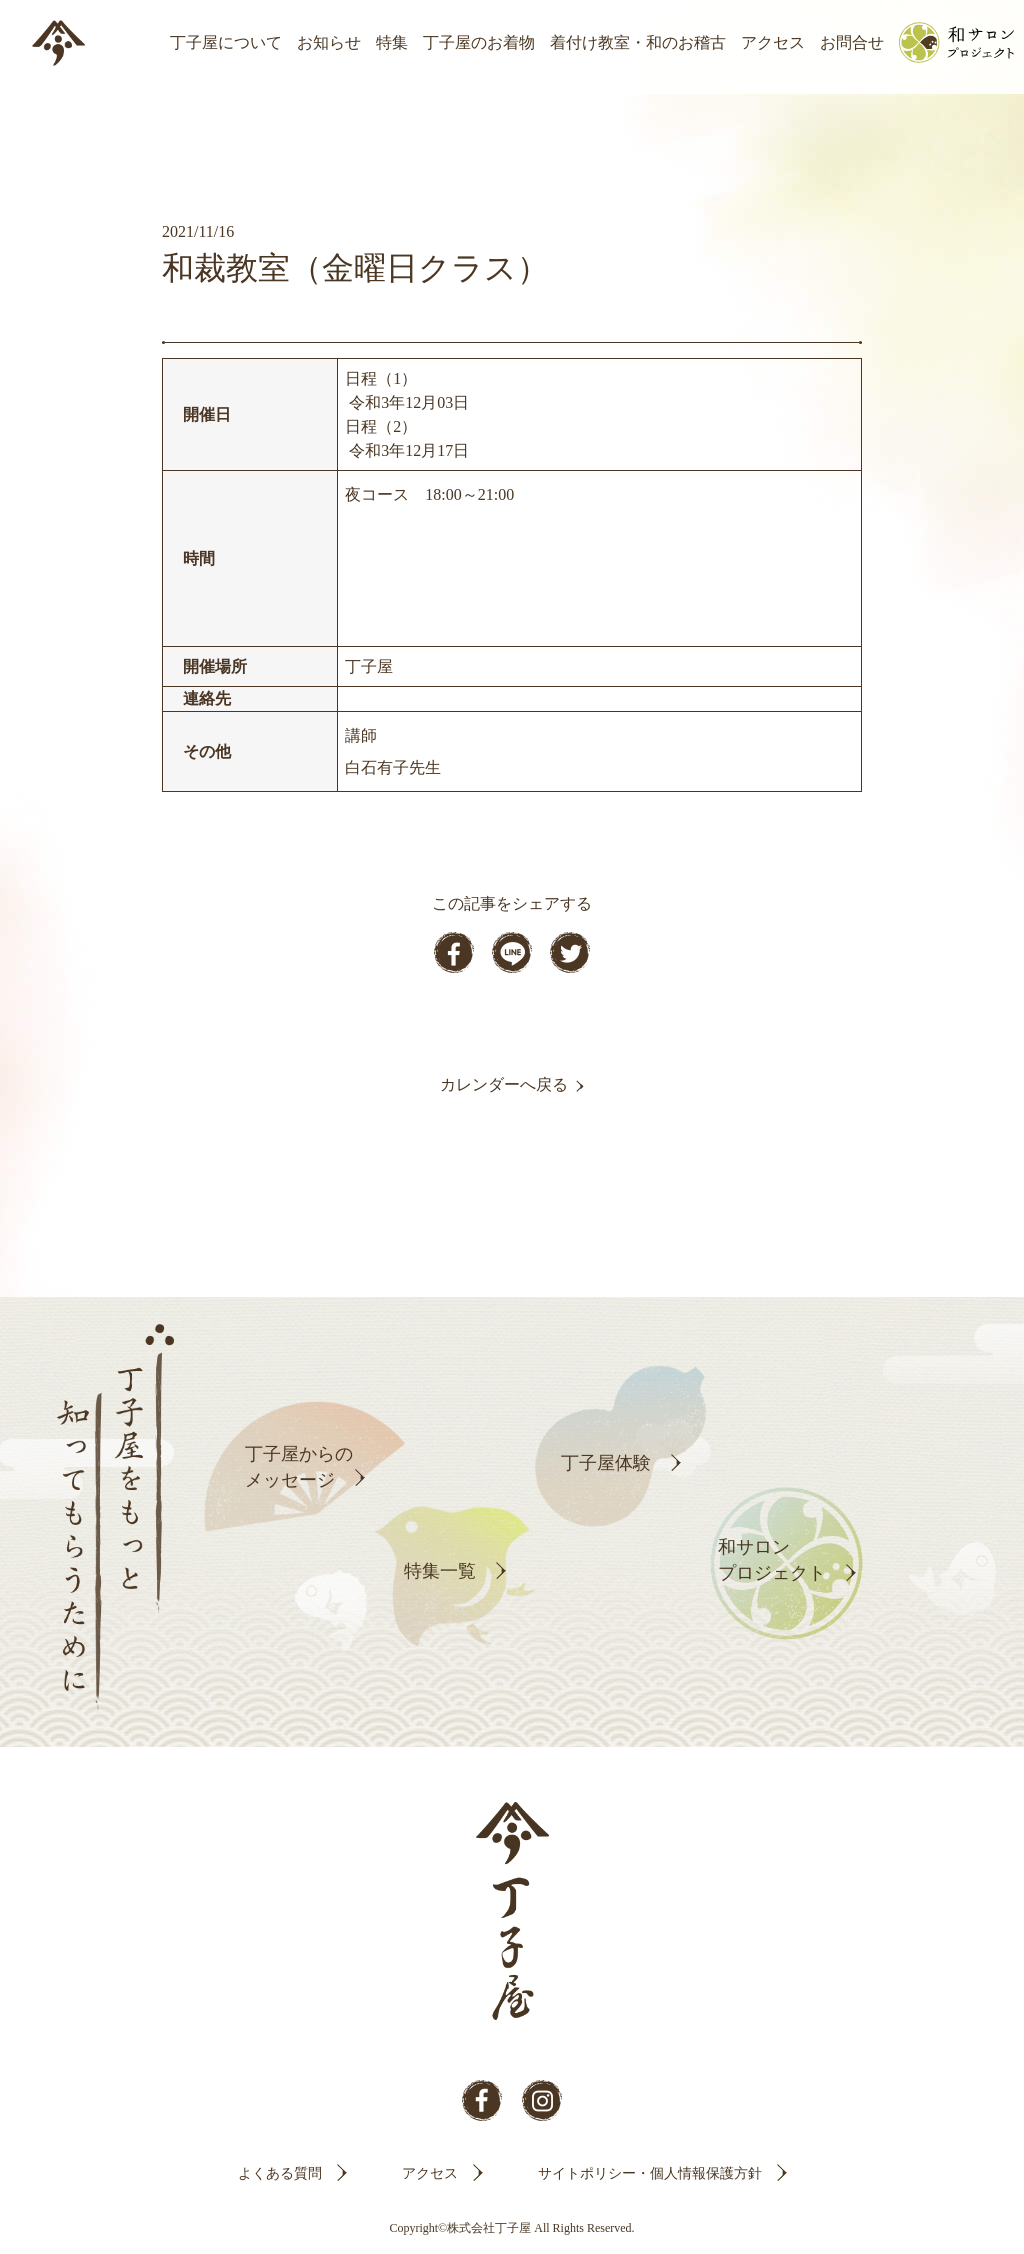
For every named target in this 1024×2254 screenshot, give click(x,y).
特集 (392, 42)
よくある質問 (280, 2173)
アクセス (773, 42)
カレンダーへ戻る (504, 1084)
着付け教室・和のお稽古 (638, 42)
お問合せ (852, 42)
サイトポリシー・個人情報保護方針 (650, 2173)
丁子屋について (226, 42)
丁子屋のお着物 (479, 42)
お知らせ (329, 42)
